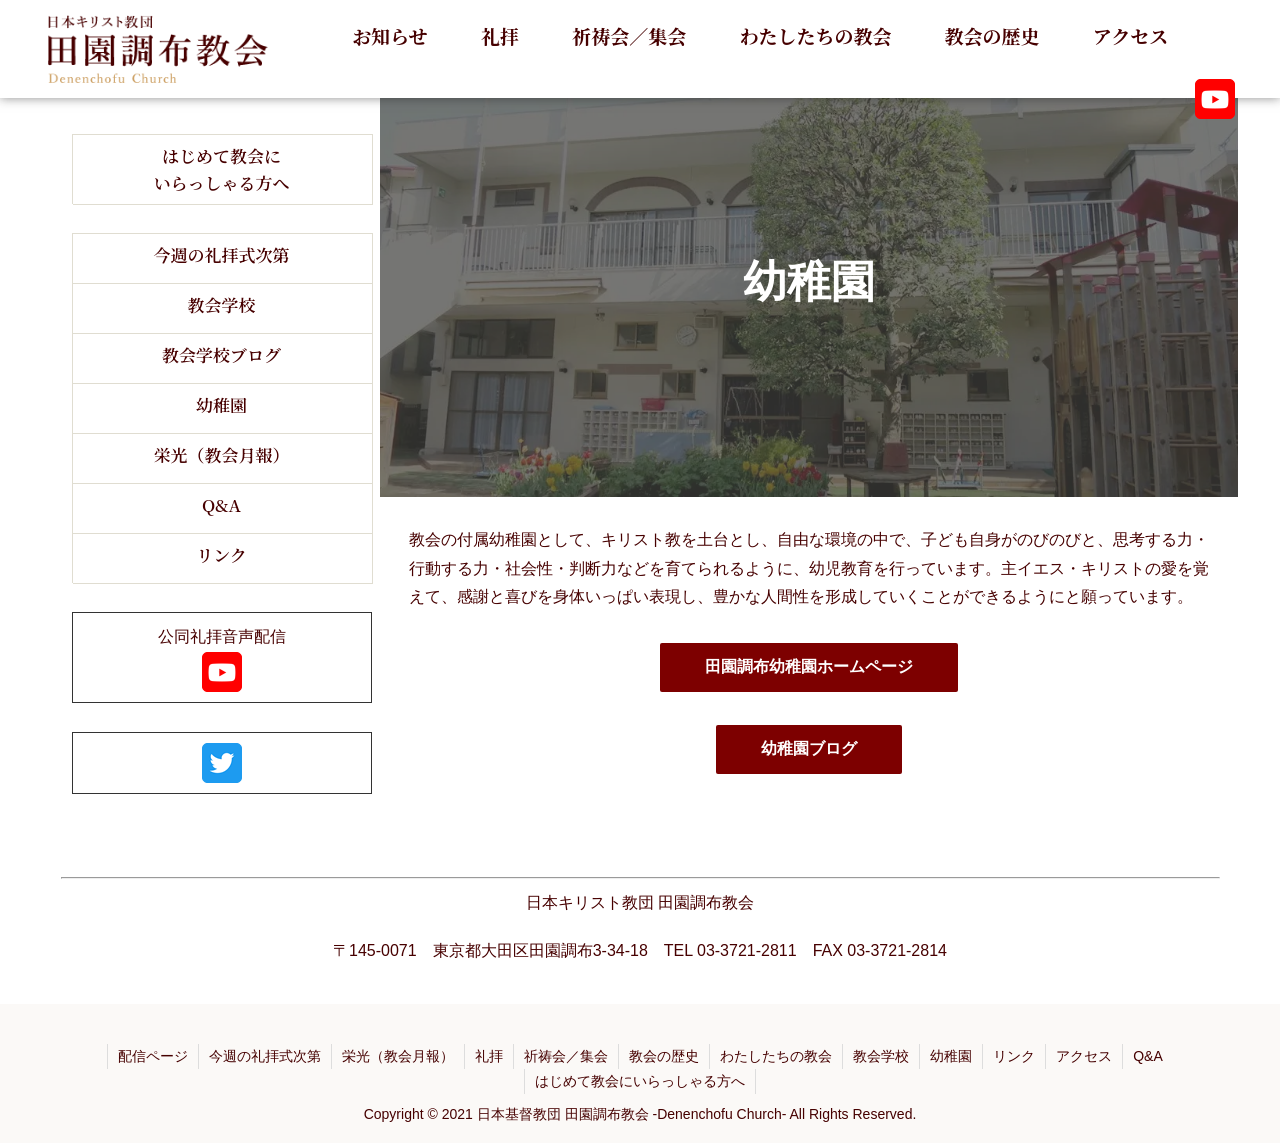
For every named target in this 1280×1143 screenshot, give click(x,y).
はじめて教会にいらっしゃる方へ (640, 1081)
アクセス (1084, 1056)
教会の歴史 (664, 1056)
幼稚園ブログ (809, 748)
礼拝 (489, 1056)
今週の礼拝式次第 (265, 1056)
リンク (1014, 1056)
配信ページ (153, 1056)
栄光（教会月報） (398, 1056)
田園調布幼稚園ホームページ (809, 666)
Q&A (1148, 1056)
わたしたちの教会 (776, 1056)
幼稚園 (951, 1056)
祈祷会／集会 (566, 1056)
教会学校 (881, 1056)
